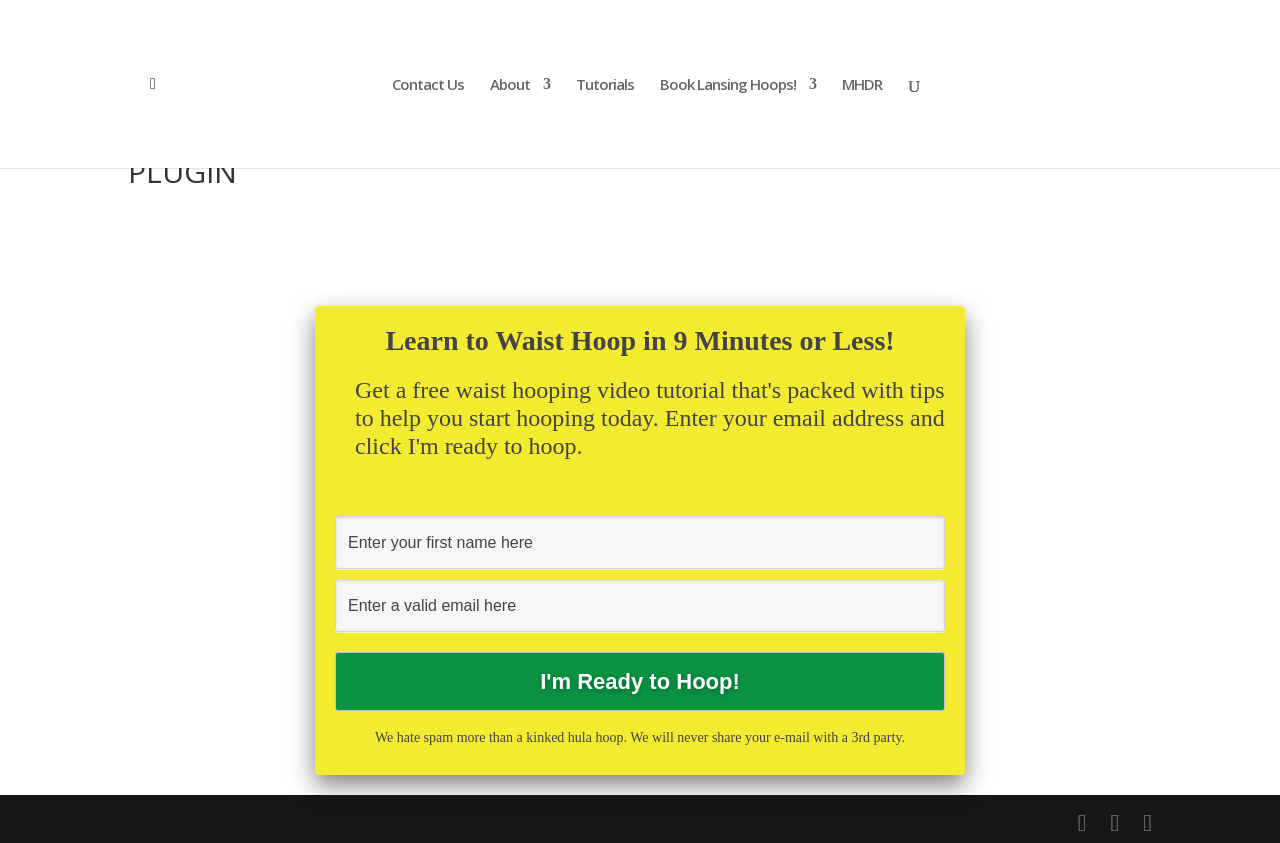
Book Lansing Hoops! (728, 85)
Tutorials (605, 85)
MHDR (862, 85)
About (510, 85)
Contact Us (428, 85)
